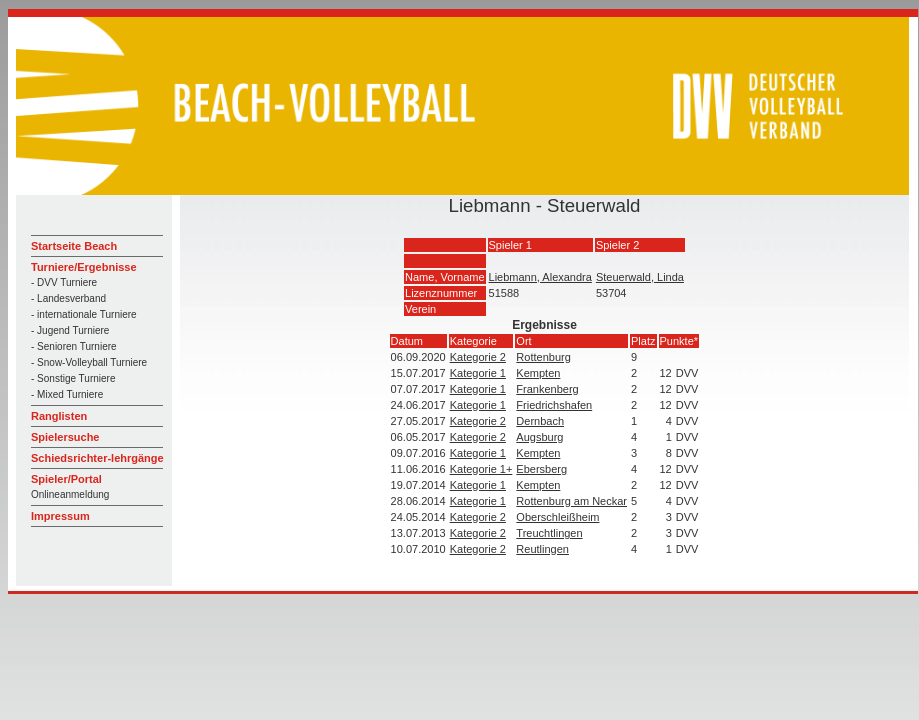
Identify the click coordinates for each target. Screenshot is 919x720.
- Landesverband (68, 298)
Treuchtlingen (549, 533)
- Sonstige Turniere (73, 378)
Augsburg (539, 437)
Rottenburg (543, 357)
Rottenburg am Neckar (571, 501)
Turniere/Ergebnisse (84, 267)
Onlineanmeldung (70, 494)
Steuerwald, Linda (640, 277)
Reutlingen (542, 549)
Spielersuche (65, 437)
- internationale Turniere (84, 314)
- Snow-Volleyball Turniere (89, 362)
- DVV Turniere (64, 282)
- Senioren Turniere (74, 346)
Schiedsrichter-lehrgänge (97, 458)
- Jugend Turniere (70, 330)
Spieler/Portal (66, 479)
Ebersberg (541, 469)
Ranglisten (59, 416)
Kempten (538, 373)
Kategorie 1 (478, 373)
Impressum (60, 516)
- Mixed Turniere (67, 394)
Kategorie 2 (478, 357)
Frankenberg (547, 389)
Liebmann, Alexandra (540, 277)
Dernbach (540, 421)
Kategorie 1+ (481, 469)
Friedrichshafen (554, 405)
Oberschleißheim (557, 517)
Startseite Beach (74, 246)
